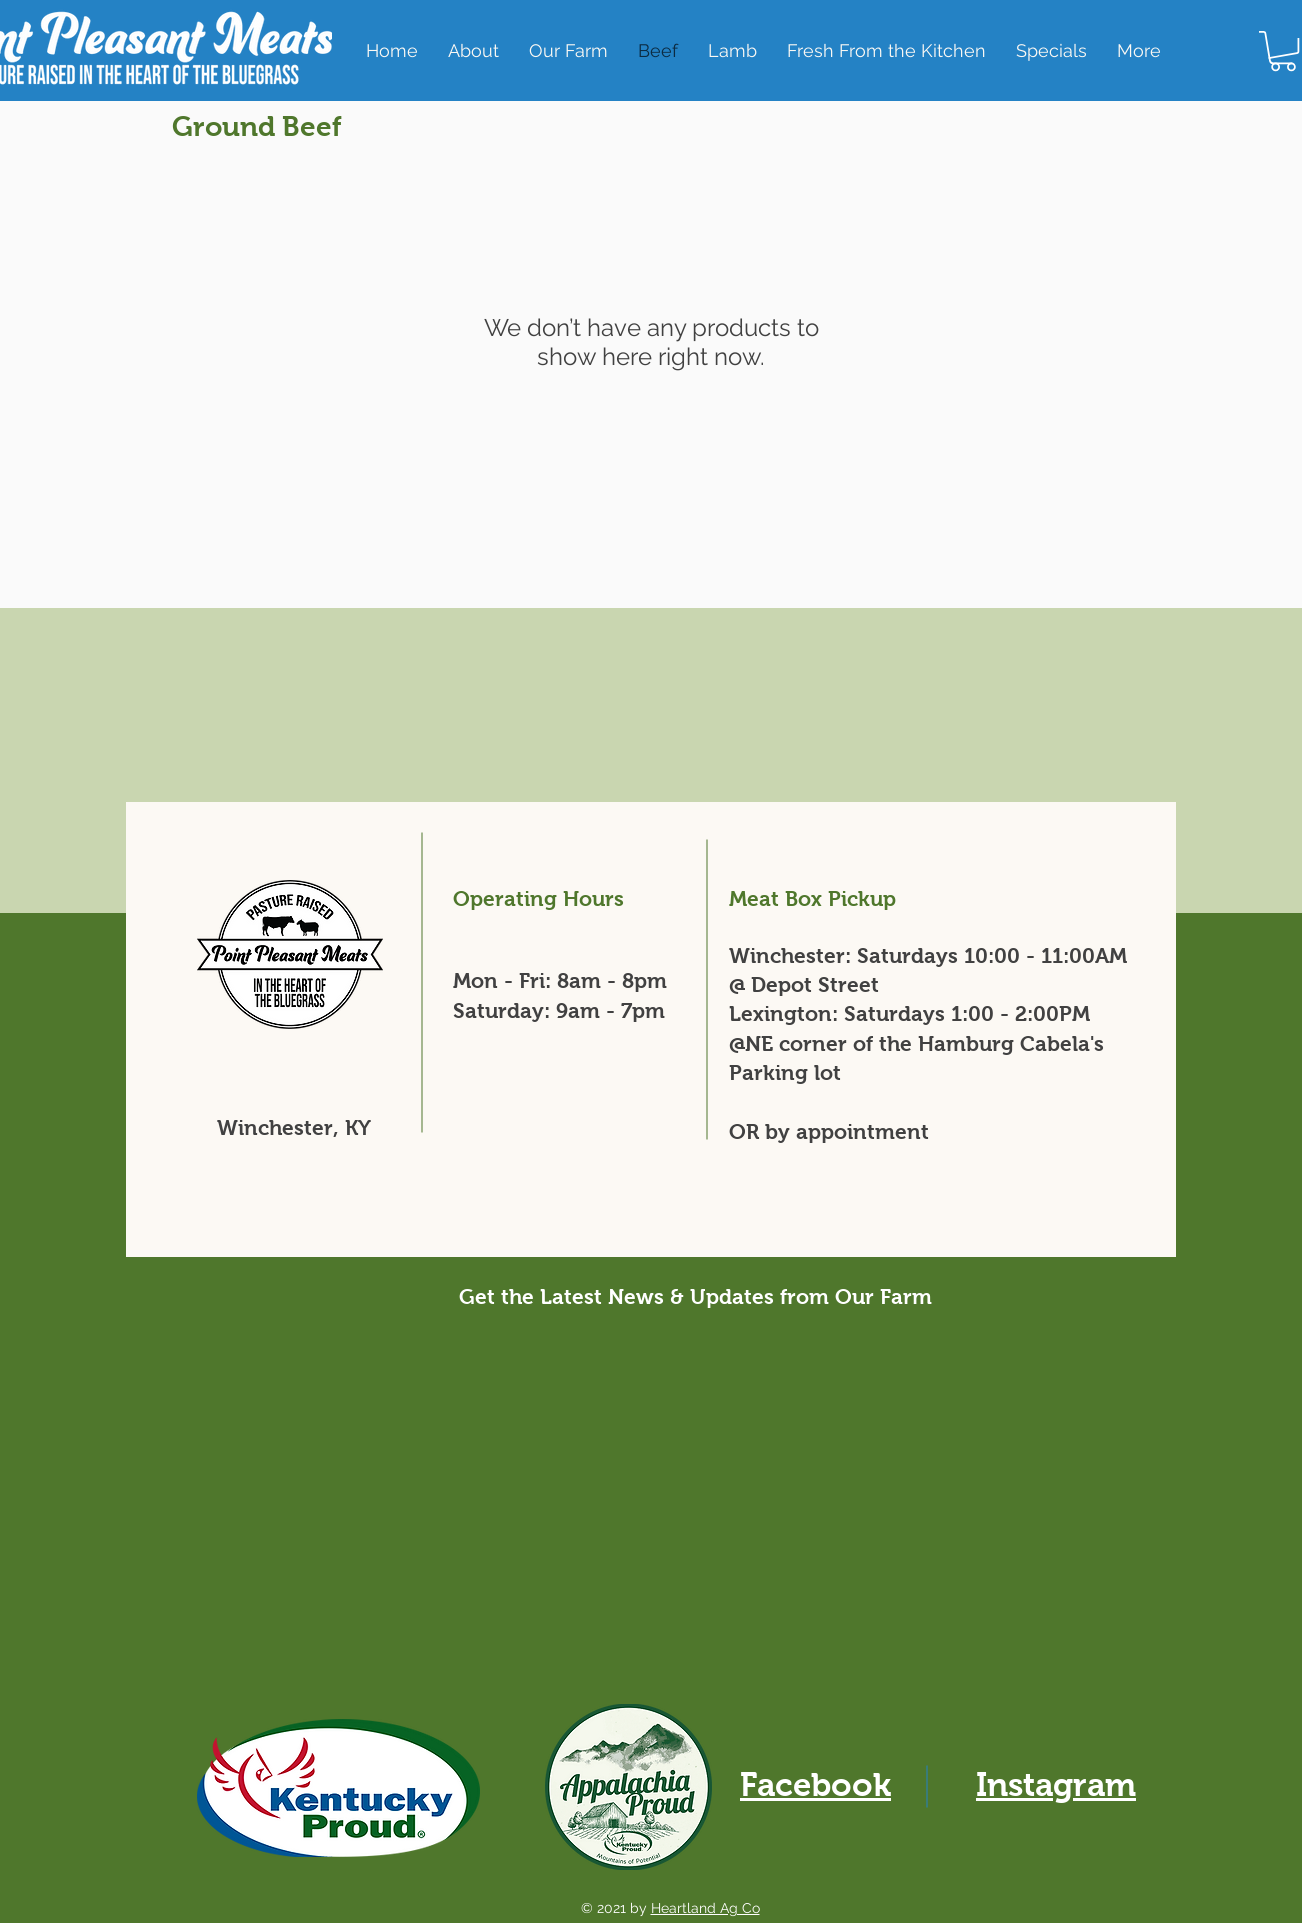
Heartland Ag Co (705, 1908)
